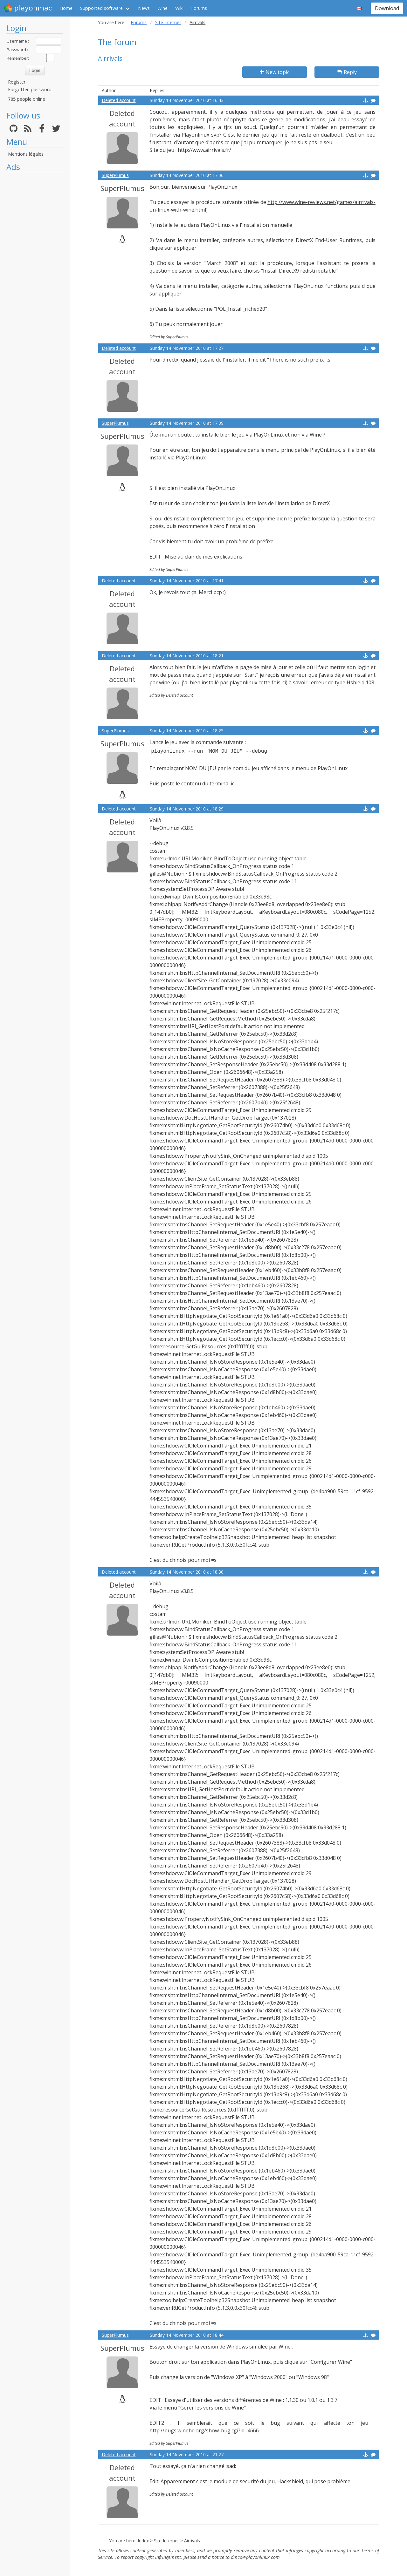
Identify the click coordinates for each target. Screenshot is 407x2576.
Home (65, 8)
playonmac (28, 8)
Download (387, 8)
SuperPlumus (115, 175)
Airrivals (192, 2541)
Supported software (101, 8)
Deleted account (119, 100)
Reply (347, 72)
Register (16, 82)
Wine (162, 8)
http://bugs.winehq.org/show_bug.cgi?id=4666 (204, 2430)
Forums (199, 8)
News (144, 8)
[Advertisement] (34, 270)
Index (143, 2541)
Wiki (179, 8)
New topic (274, 72)
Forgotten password (30, 89)
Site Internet (168, 22)
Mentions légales (26, 154)
